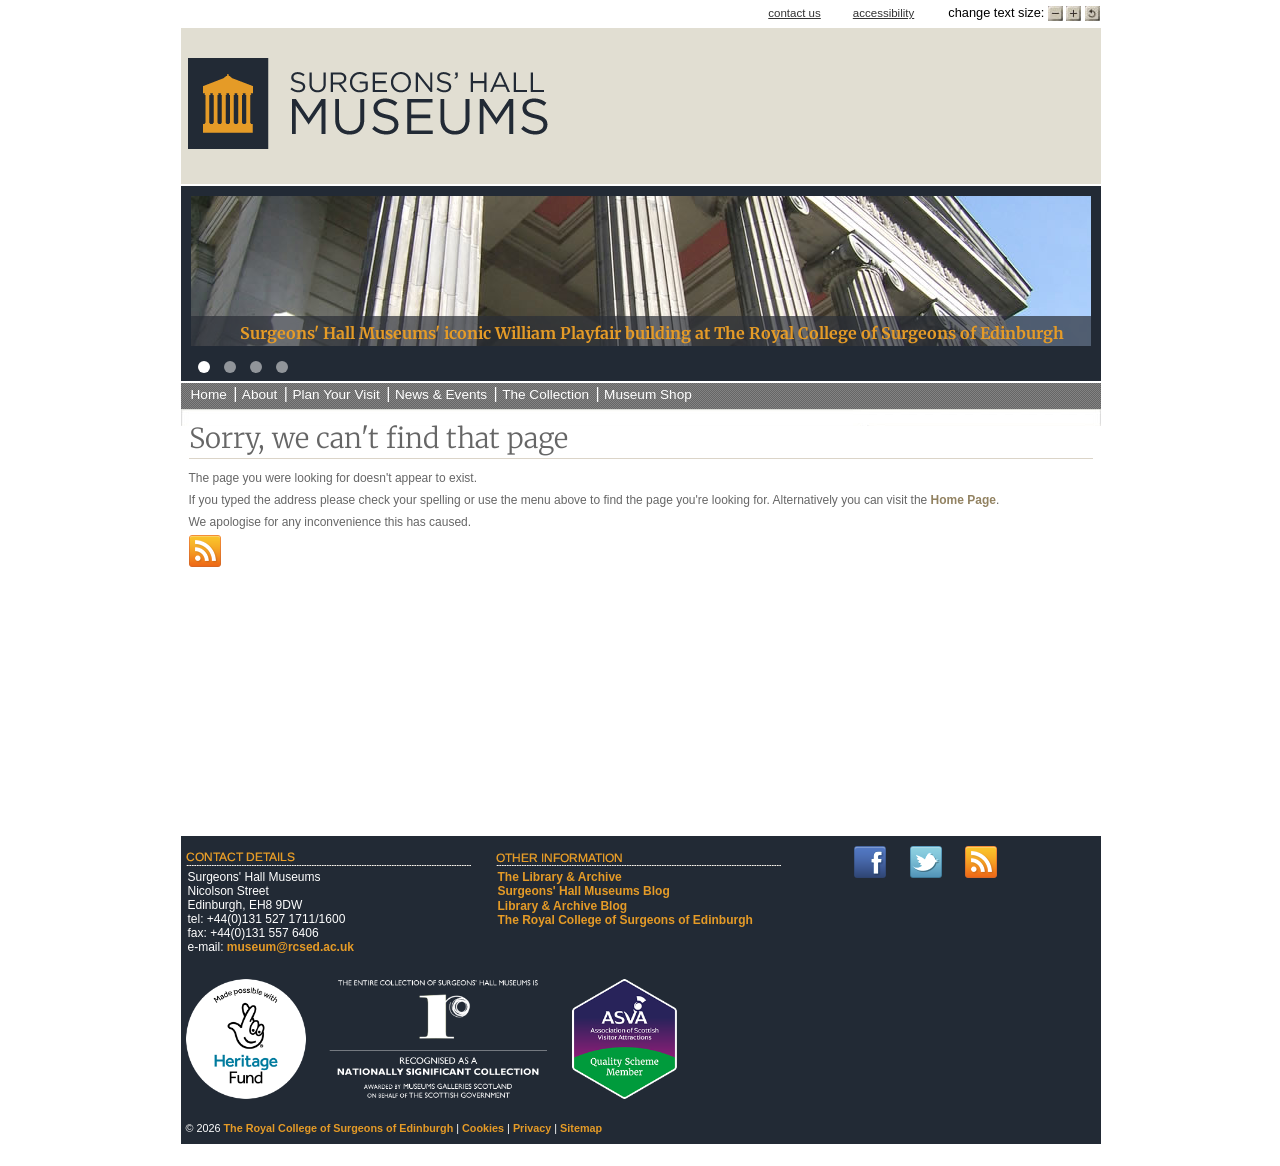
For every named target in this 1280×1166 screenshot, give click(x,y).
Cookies (483, 1128)
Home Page (963, 500)
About (260, 394)
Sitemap (581, 1128)
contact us (794, 13)
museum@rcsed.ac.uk (290, 947)
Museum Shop (648, 394)
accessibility (883, 13)
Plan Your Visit (335, 394)
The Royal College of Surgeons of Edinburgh (625, 920)
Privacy (532, 1128)
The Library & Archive (560, 877)
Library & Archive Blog (563, 906)
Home (209, 394)
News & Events (441, 394)
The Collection (545, 394)
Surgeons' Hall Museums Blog (584, 891)
